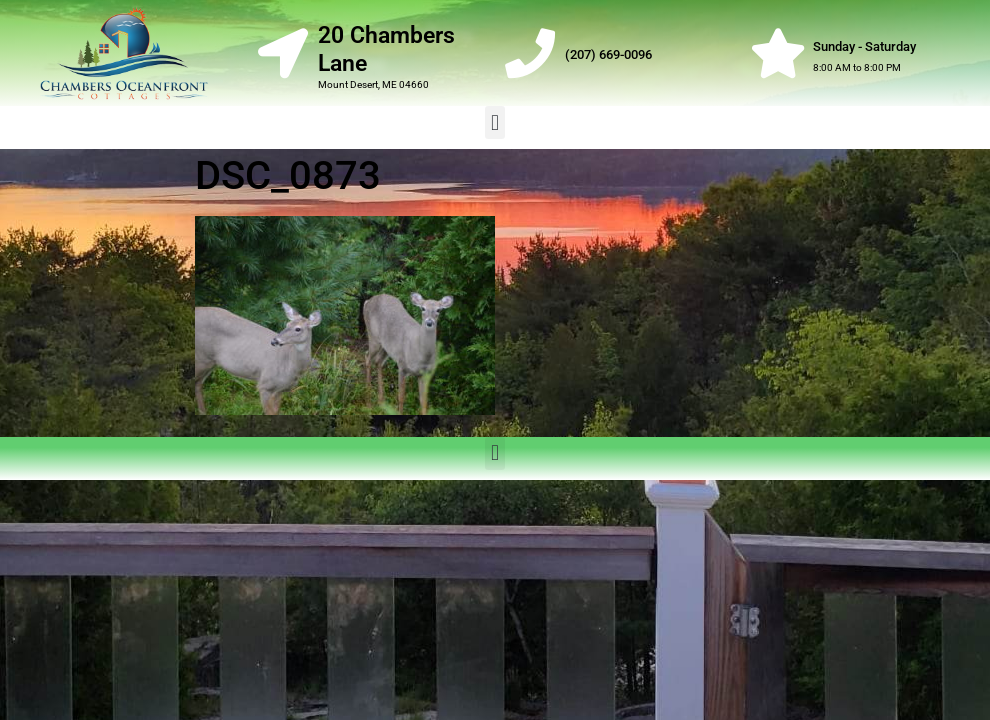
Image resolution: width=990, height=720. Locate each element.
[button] (494, 122)
